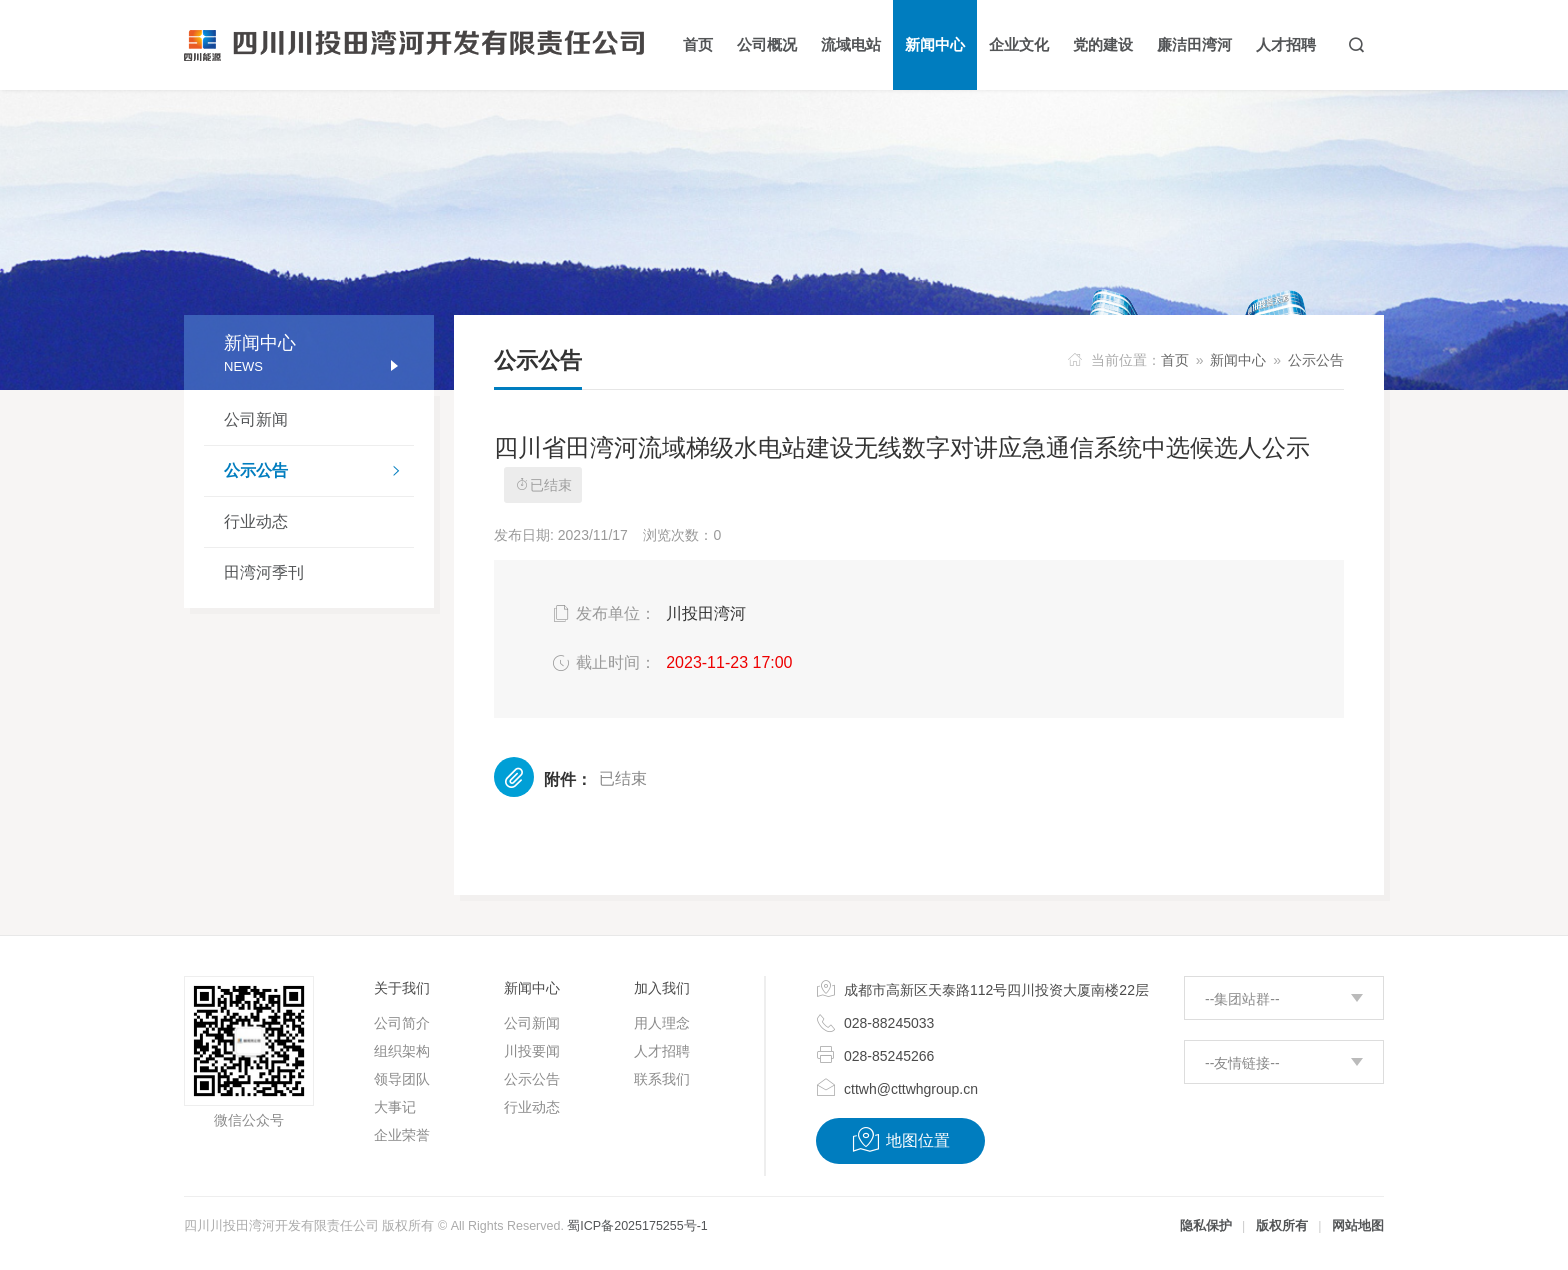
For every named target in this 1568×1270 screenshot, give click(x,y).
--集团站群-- (1242, 999)
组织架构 (402, 1051)
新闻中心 (1238, 360)
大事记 (395, 1107)
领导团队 (402, 1079)
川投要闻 (532, 1051)
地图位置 (900, 1140)
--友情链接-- (1242, 1063)
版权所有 (1282, 1226)
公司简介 (402, 1023)
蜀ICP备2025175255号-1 (637, 1226)
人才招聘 (662, 1051)
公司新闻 (256, 419)
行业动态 (256, 521)
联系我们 (662, 1079)
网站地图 (1358, 1226)
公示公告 (319, 473)
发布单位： (602, 614)
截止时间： (602, 663)
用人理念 (662, 1023)
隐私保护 (1206, 1226)
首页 (1175, 360)
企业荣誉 (402, 1135)
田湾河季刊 (264, 572)
